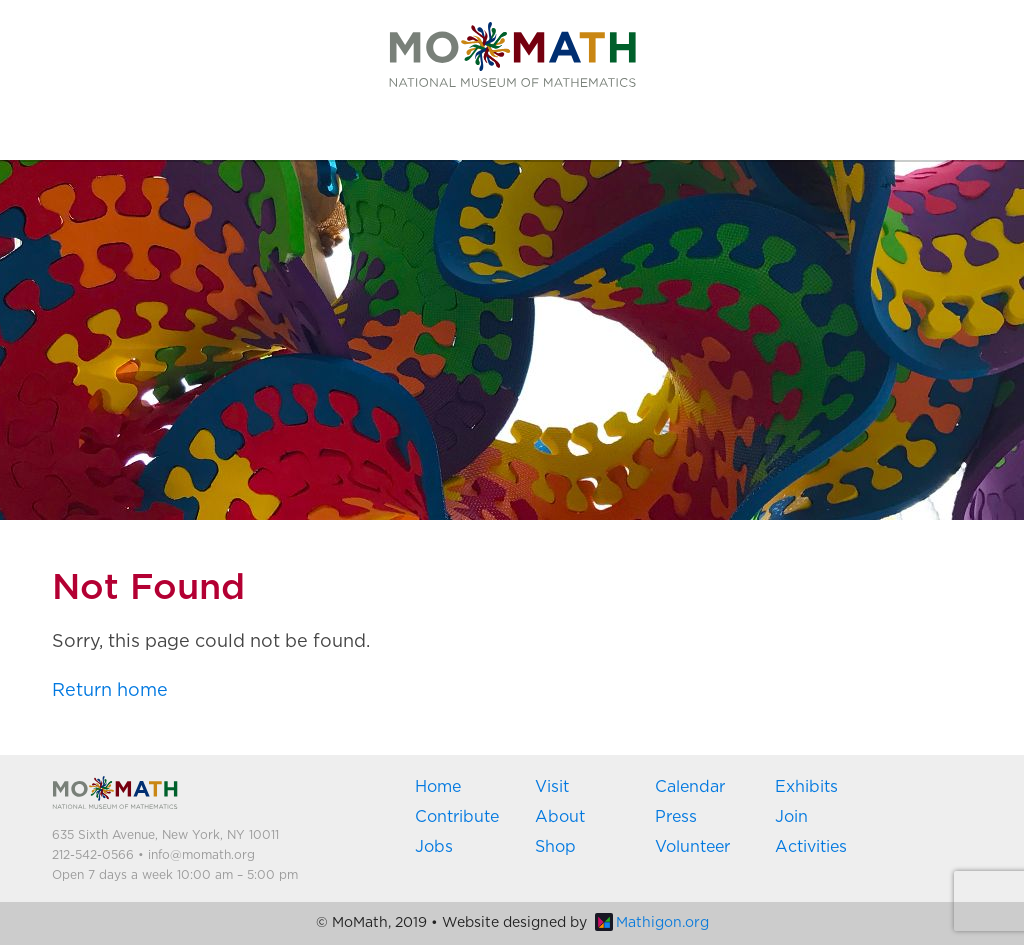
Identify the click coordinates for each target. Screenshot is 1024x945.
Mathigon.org (652, 923)
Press (676, 817)
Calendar (690, 787)
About (560, 817)
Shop (555, 847)
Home (438, 787)
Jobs (434, 847)
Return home (110, 691)
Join (791, 817)
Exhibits (806, 787)
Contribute (457, 817)
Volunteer (692, 847)
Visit (552, 787)
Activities (811, 847)
